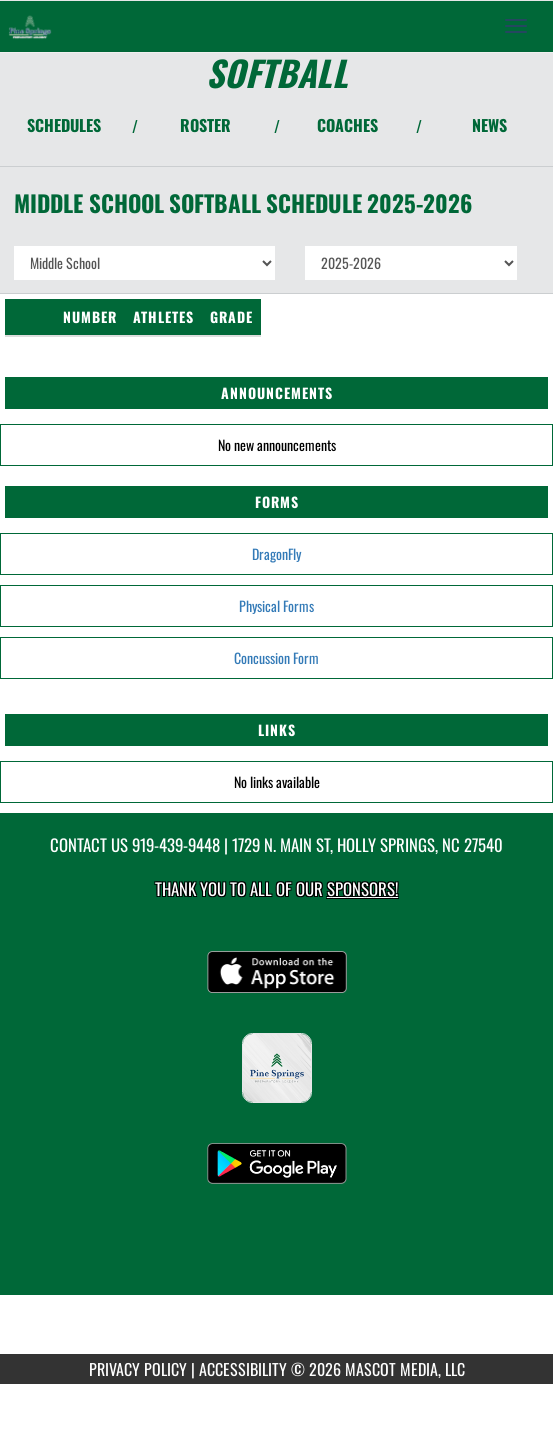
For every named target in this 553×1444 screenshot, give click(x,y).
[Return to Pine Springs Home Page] (30, 26)
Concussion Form (276, 657)
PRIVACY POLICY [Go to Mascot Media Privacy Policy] (138, 1369)
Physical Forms (276, 605)
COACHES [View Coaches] (347, 125)
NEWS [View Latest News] (489, 125)
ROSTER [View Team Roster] (205, 125)
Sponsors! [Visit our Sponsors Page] (362, 888)
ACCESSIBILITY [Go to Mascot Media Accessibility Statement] (243, 1369)
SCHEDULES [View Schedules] (64, 125)
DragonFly (276, 553)
